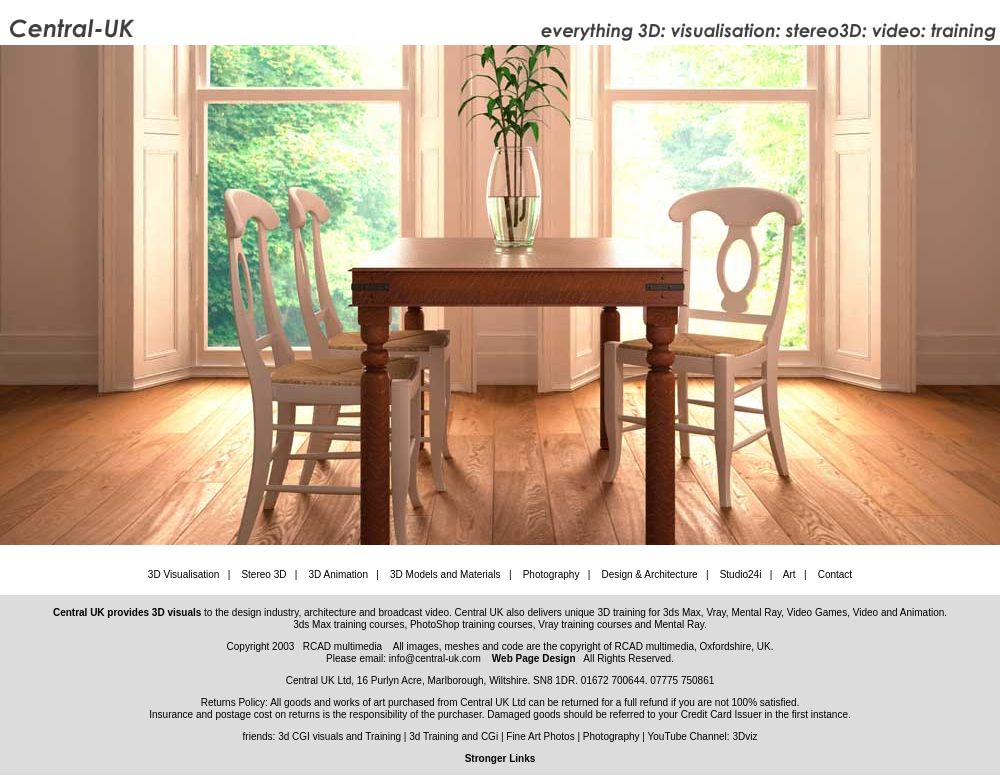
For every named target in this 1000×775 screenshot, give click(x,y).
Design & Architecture (649, 574)
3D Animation (337, 574)
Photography (551, 574)
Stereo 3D (263, 574)
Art (789, 574)
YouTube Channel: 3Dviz (703, 736)
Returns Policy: (235, 702)
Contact (835, 574)
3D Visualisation (184, 574)
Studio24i (741, 574)
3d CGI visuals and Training (339, 736)
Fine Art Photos (540, 736)
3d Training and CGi (453, 736)
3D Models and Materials (445, 574)
